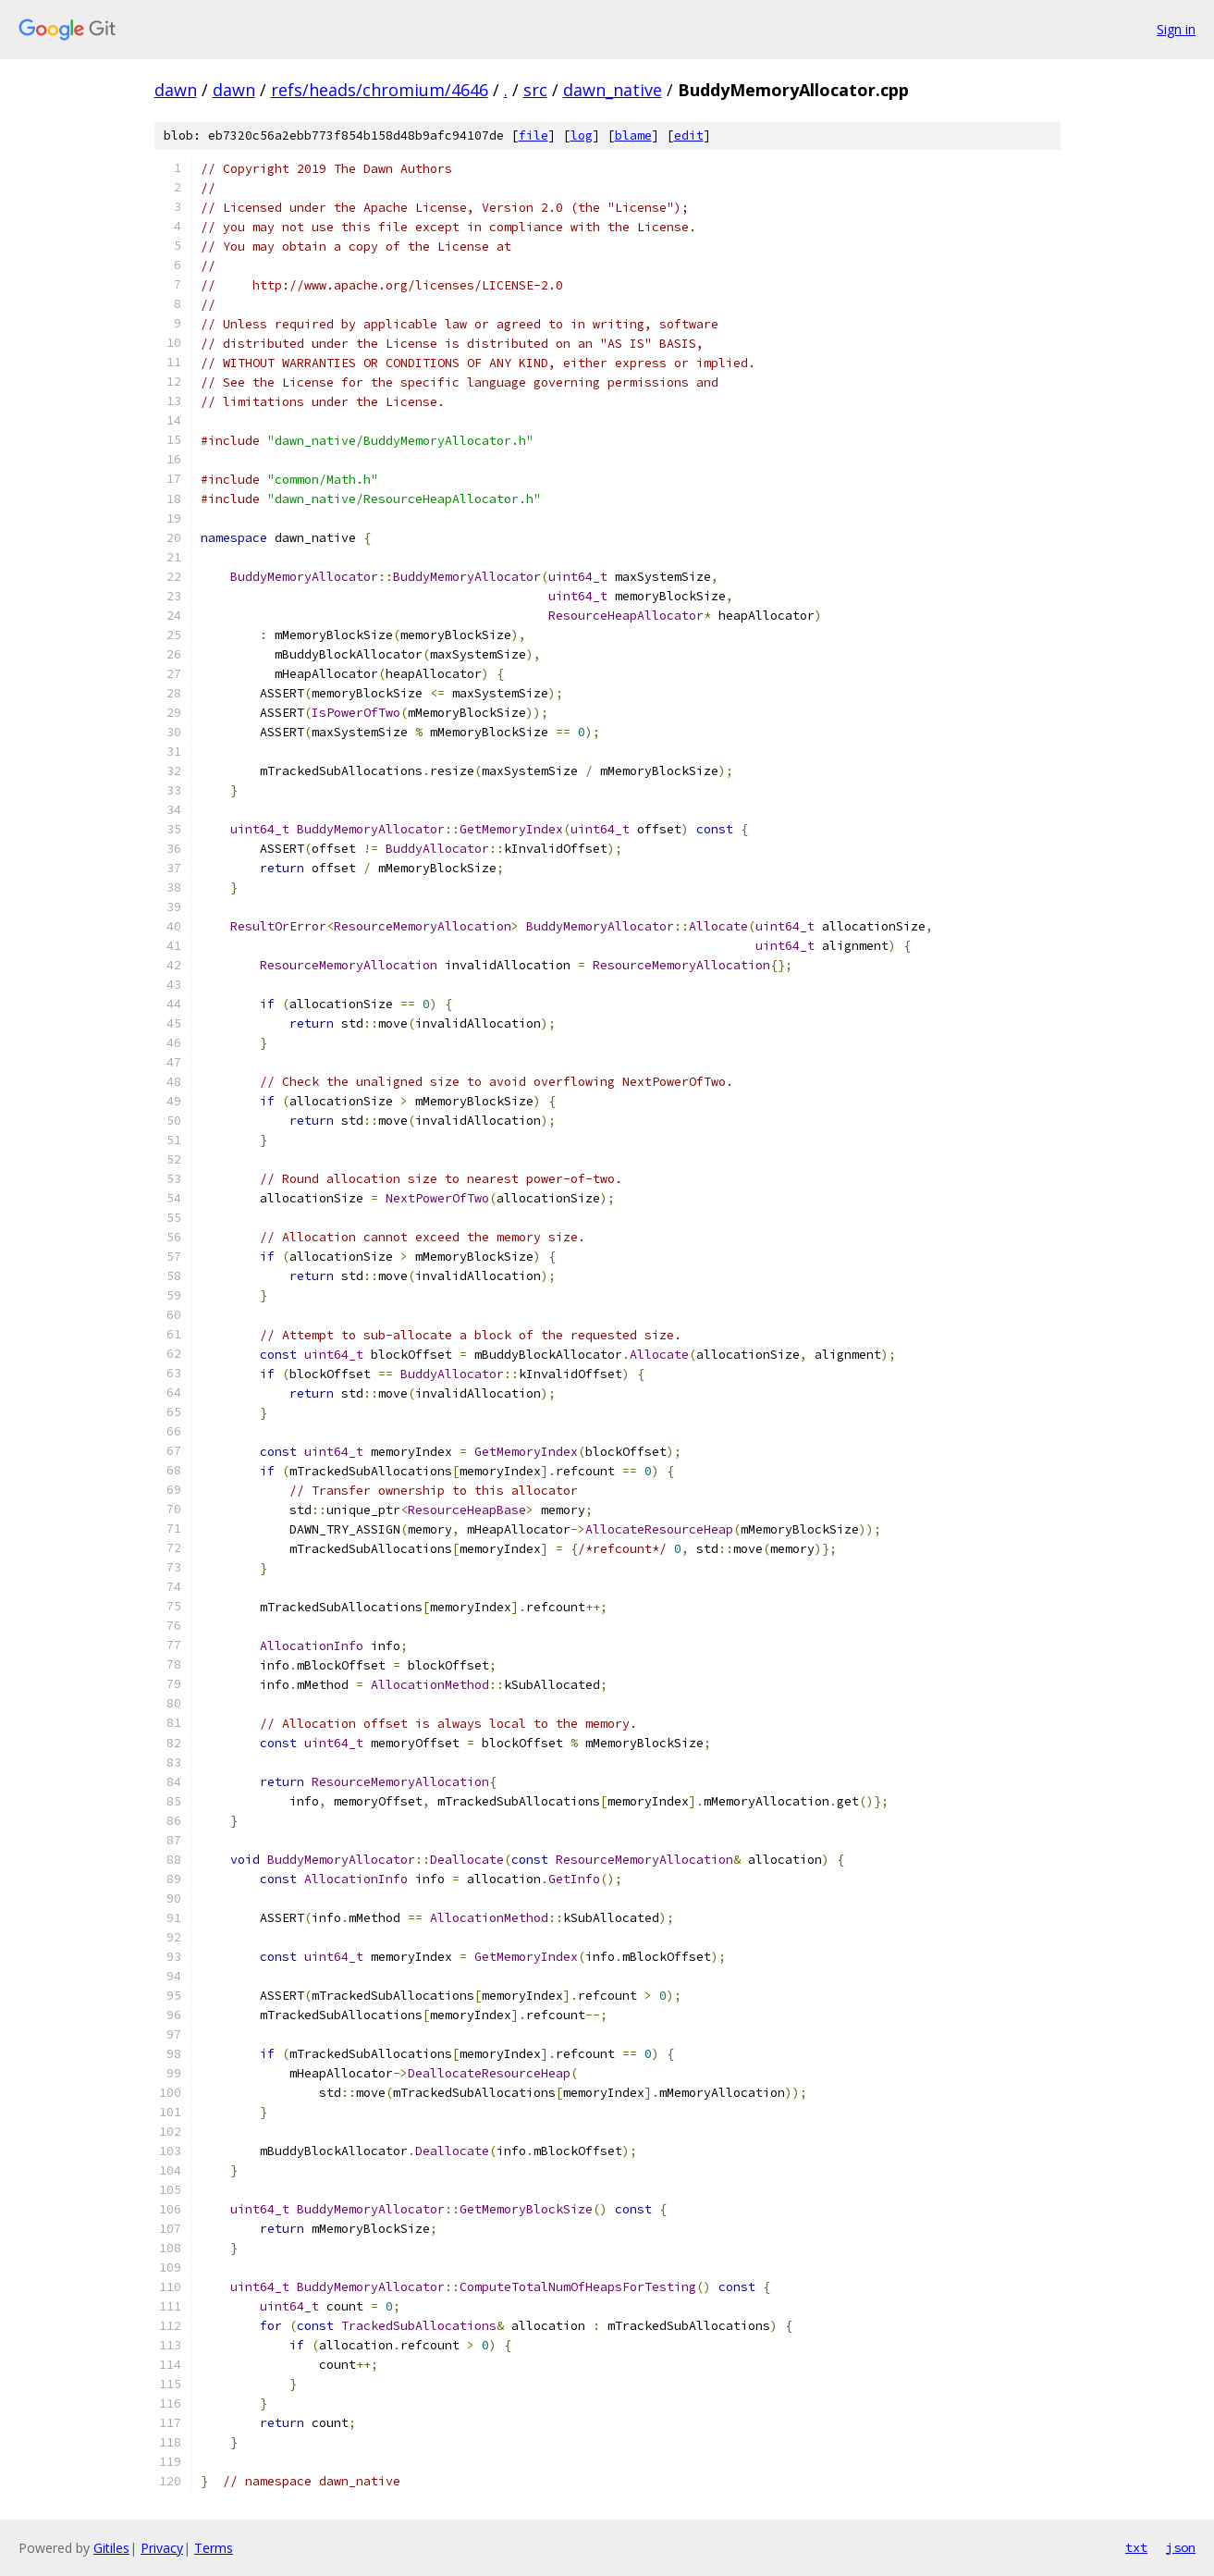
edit (689, 135)
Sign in (1176, 29)
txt (1136, 2547)
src (535, 90)
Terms (213, 2548)
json (1181, 2547)
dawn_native (612, 90)
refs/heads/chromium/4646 (379, 90)
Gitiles (111, 2548)
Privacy (162, 2548)
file (533, 135)
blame (633, 135)
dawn (175, 90)
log (581, 135)
